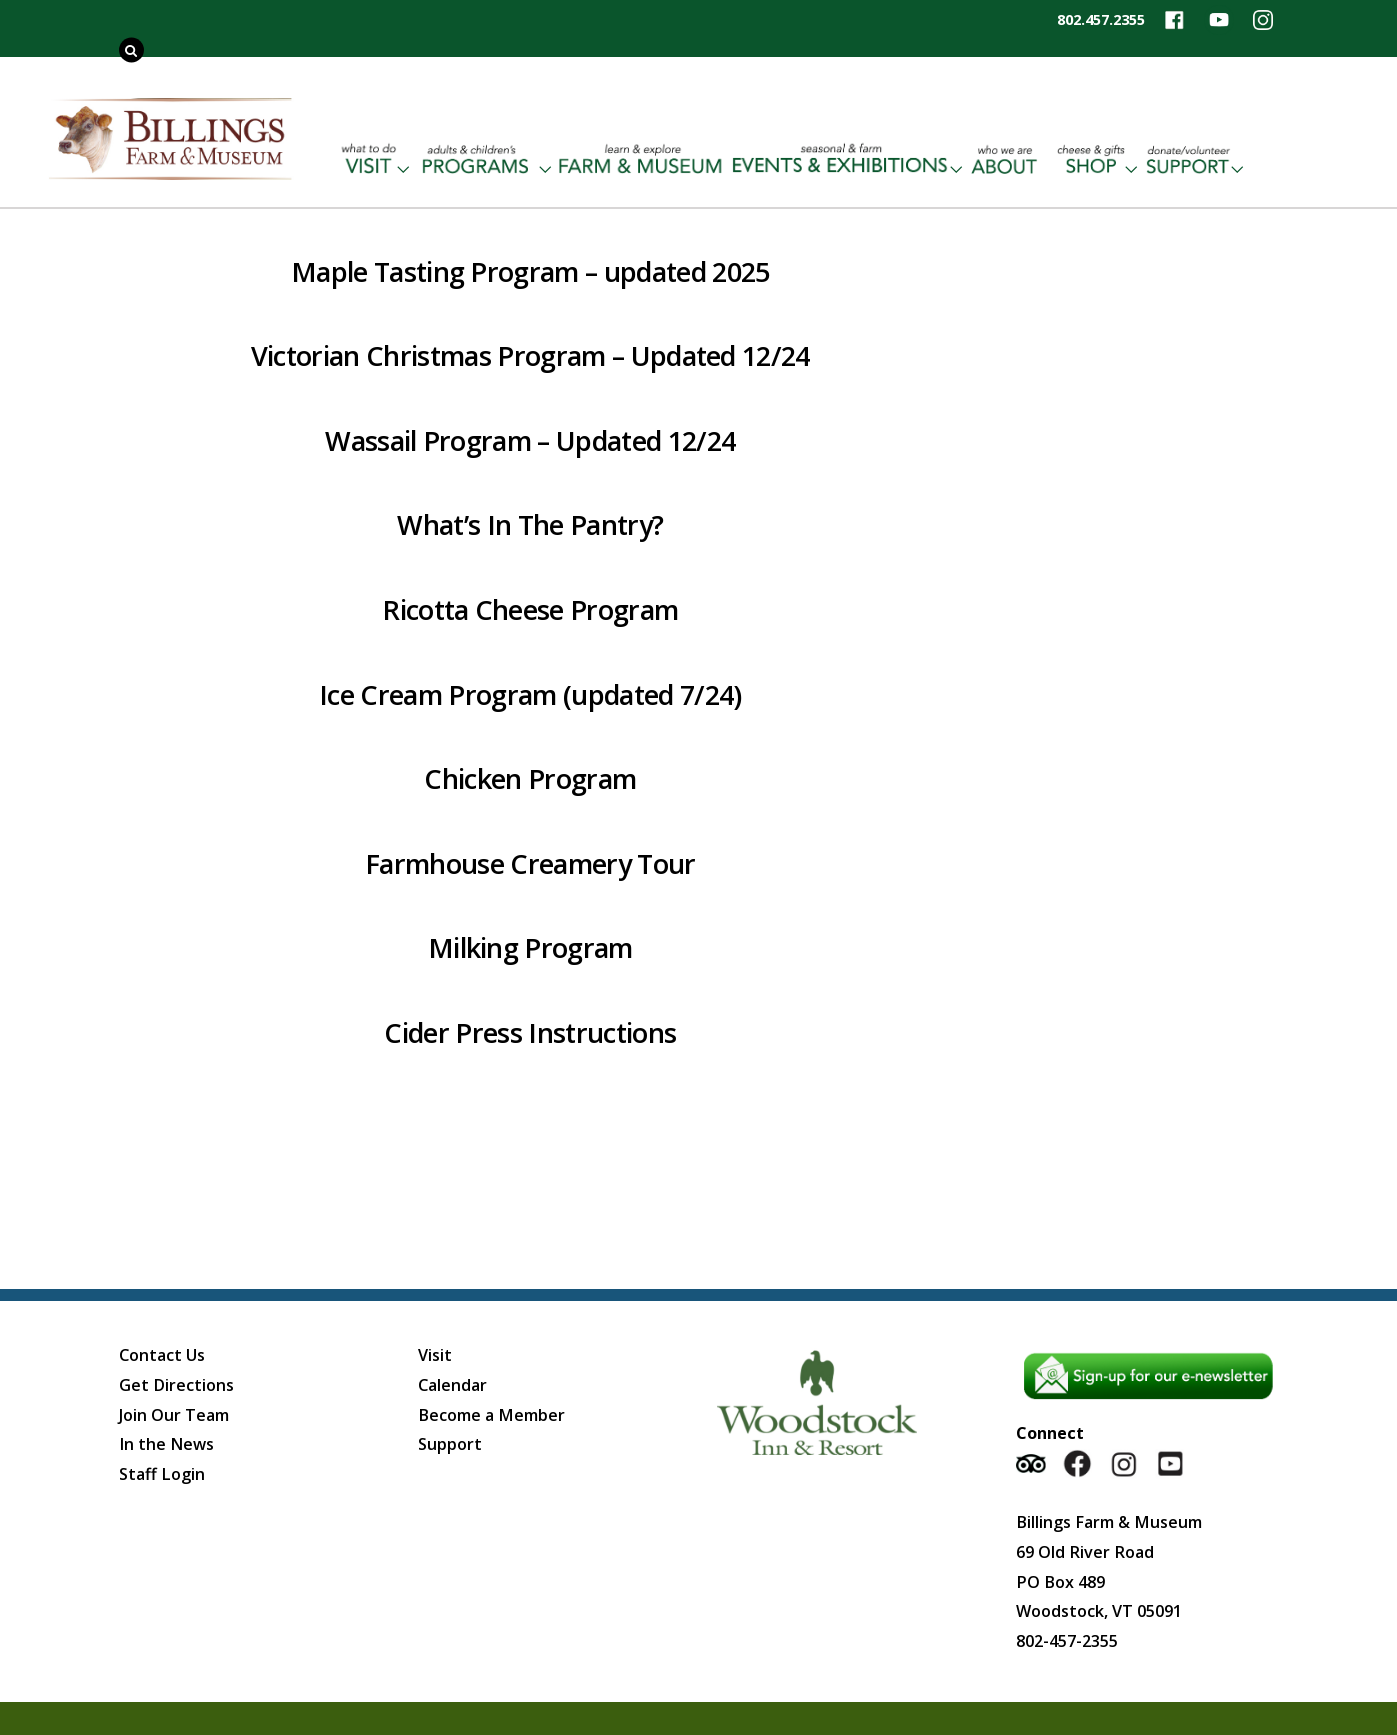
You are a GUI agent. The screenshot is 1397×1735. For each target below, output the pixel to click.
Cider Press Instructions (530, 1032)
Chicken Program (530, 778)
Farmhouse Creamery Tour (530, 863)
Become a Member (491, 1415)
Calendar (452, 1385)
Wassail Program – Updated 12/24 (530, 440)
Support (450, 1444)
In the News (166, 1444)
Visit (435, 1355)
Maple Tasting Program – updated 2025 (530, 271)
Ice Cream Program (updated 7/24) (530, 694)
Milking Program (530, 947)
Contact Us (162, 1355)
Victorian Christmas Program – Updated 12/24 (530, 355)
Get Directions (176, 1385)
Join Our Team (174, 1415)
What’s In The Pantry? (530, 524)
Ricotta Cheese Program (530, 609)
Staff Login (162, 1474)
